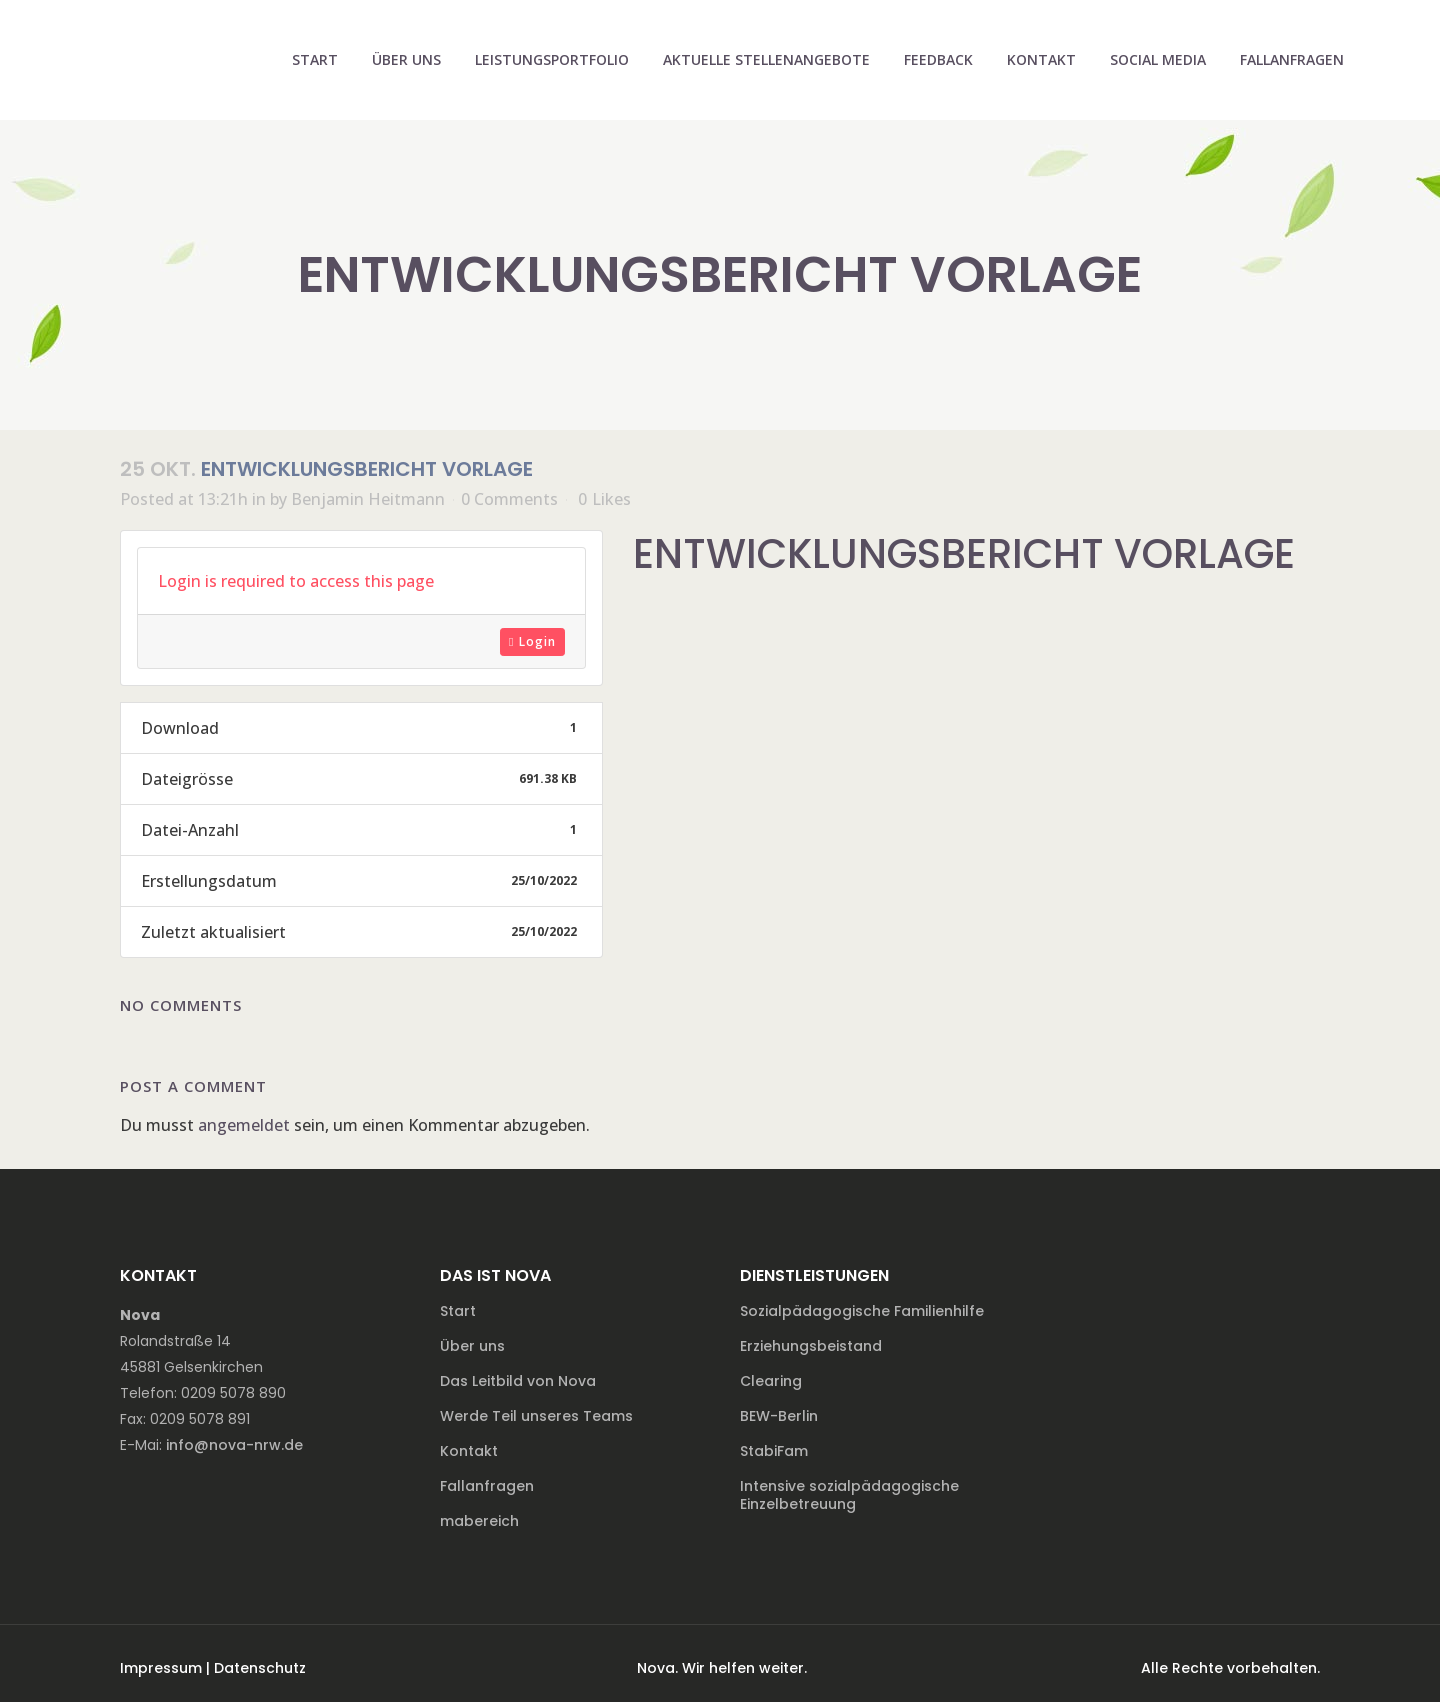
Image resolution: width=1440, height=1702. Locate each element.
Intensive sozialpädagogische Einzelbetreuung (849, 1495)
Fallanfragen (487, 1486)
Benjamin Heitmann (368, 499)
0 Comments (509, 499)
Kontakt (469, 1451)
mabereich (479, 1521)
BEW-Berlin (779, 1416)
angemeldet (244, 1125)
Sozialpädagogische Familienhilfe (862, 1311)
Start (458, 1311)
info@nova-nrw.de (234, 1445)
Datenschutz (260, 1668)
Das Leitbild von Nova (518, 1381)
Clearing (771, 1381)
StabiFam (774, 1451)
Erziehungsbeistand (811, 1346)
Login (532, 641)
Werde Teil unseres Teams (536, 1416)
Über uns (472, 1346)
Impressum (161, 1668)
